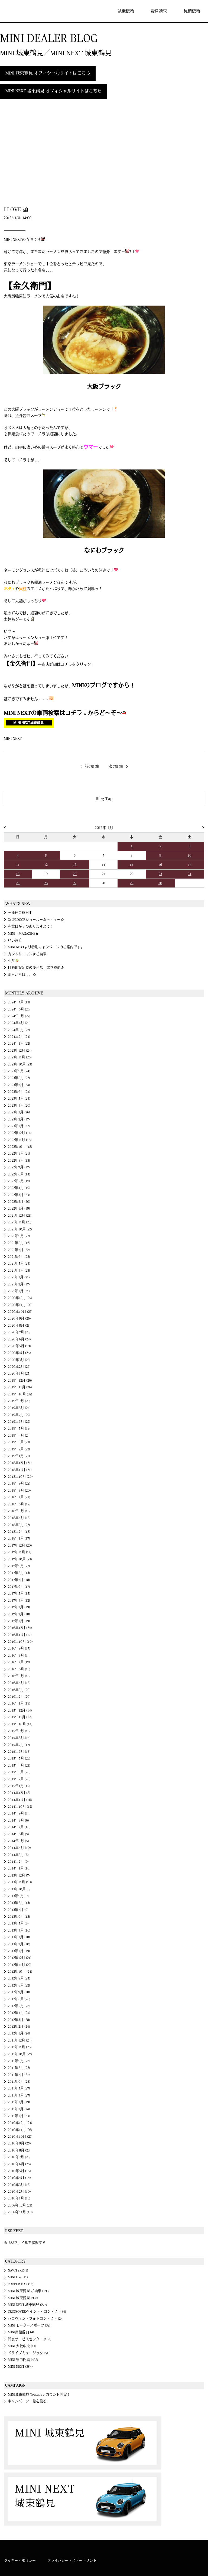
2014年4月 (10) (19, 1848)
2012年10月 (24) (20, 1972)
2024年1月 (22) (19, 1043)
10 (189, 855)
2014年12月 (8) (19, 1793)
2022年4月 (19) (19, 1188)
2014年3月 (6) (18, 1855)
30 (160, 883)
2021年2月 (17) (19, 1284)
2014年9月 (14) (19, 1813)
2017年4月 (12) (19, 1600)
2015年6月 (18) (19, 1752)
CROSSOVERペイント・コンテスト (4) (37, 2311)
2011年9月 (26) (19, 2061)
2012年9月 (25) (19, 1978)
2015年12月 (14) (20, 1710)
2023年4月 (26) (19, 1105)
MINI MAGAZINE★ (23, 933)
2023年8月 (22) (19, 1078)
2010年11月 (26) (20, 2130)
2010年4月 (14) (19, 2178)
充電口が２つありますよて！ (31, 926)
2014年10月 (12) (20, 1807)
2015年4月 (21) (19, 1765)
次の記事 (116, 766)
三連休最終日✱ (20, 913)
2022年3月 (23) (19, 1195)
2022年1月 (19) (19, 1208)
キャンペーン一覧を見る (27, 2401)
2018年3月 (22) (19, 1525)
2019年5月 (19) (19, 1428)
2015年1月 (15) (19, 1786)
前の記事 (92, 766)
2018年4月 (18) (19, 1518)
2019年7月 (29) (19, 1415)
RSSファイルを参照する (27, 2243)
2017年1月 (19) (19, 1621)
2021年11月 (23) (19, 1222)
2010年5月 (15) (19, 2171)
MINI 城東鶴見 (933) (23, 2298)
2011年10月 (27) (20, 2054)
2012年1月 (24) (19, 2033)
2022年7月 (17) (19, 1167)
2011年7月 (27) (19, 2075)
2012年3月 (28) (19, 2020)
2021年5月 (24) (19, 1263)
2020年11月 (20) (20, 1305)
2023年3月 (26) (19, 1112)
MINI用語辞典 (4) (21, 2332)
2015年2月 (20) (19, 1779)
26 (46, 883)
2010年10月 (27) (20, 2136)
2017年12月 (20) (20, 1545)
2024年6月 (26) (19, 1009)
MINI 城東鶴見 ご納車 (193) (29, 2291)
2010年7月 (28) (19, 2157)
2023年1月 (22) (19, 1126)
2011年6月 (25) (19, 2082)
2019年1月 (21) (19, 1456)
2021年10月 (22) (20, 1229)
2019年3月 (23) (19, 1442)
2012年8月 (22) (19, 1985)
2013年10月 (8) (19, 1889)
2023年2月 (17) (19, 1119)
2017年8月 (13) (19, 1573)
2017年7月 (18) (19, 1580)
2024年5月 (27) (19, 1016)
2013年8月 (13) (19, 1903)
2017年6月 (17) (19, 1587)
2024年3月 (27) (19, 1030)
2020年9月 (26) (19, 1318)
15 (131, 865)
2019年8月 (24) (19, 1408)
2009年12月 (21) (20, 2205)
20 (75, 874)
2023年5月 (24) (19, 1098)
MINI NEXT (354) (20, 2366)
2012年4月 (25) (19, 2013)
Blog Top (104, 798)
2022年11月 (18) (20, 1140)
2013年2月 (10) (19, 1944)
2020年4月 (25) (19, 1353)
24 (189, 874)
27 (74, 883)
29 (131, 883)
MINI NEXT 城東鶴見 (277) (27, 2305)
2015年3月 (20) (19, 1772)
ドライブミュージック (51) (29, 2353)
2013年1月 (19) (19, 1951)
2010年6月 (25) (19, 2164)
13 (74, 865)
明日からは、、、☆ (22, 975)
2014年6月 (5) (18, 1834)
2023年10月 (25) (20, 1064)
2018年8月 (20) (19, 1490)
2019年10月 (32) (20, 1394)
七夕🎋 (13, 961)
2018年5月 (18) (19, 1511)
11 (18, 865)
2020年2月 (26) (19, 1367)
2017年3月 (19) (19, 1607)
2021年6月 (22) (19, 1257)
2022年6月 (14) (19, 1174)
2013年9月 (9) (18, 1896)
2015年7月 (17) (19, 1745)
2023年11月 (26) (20, 1057)
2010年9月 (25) (19, 2143)
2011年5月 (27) (19, 2088)
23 (160, 874)
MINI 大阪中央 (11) (22, 2346)
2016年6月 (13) (19, 1669)
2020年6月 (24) (19, 1339)
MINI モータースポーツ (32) (29, 2325)
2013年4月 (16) (19, 1930)
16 (160, 865)
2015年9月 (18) (19, 1731)
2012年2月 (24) (19, 2027)
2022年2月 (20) (19, 1202)
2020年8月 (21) (19, 1325)
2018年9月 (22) (19, 1483)
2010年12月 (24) (20, 2123)
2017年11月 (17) (19, 1552)
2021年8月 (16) (19, 1243)
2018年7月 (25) (19, 1497)
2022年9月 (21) (19, 1153)
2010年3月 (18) (19, 2185)
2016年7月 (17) (19, 1662)
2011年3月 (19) (19, 2102)
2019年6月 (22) (19, 1422)
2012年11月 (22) (19, 1965)
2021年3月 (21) (19, 1277)
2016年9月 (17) (19, 1648)
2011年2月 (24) (19, 2109)
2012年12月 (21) (19, 1958)
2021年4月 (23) (19, 1270)
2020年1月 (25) (19, 1373)
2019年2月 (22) (19, 1449)
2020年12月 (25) (20, 1298)
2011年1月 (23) (19, 2116)
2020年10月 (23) (20, 1312)
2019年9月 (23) (19, 1401)
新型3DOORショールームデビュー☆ (36, 920)
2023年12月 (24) (20, 1050)
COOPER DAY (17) (21, 2284)
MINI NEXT (13, 739)
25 (18, 883)
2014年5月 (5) (18, 1841)
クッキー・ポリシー (20, 2560)
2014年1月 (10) (19, 1868)
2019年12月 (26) (20, 1380)
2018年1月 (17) (19, 1538)
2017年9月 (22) (19, 1566)
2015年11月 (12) (20, 1717)
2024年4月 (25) (19, 1023)
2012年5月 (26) (19, 2006)
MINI (20, 11)
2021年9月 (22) (19, 1236)
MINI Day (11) (18, 2277)
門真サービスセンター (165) (29, 2339)
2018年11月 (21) (20, 1470)
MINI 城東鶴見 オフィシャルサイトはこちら (47, 73)
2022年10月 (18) (20, 1147)
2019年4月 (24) (19, 1435)
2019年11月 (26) (20, 1387)
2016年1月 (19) (19, 1703)
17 (189, 865)
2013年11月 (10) (20, 1882)
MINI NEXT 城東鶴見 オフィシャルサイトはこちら (53, 91)
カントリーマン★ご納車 (27, 954)
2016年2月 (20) (19, 1697)
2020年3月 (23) (19, 1360)
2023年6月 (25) (19, 1092)
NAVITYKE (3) (18, 2270)
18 (18, 874)
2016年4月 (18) (19, 1683)
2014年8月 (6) (18, 1820)
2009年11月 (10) (20, 2212)
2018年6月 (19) (19, 1504)
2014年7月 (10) (19, 1827)
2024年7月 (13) (19, 1002)
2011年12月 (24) (20, 2040)
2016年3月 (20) (19, 1690)
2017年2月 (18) (19, 1614)
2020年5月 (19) (19, 1346)
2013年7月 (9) (18, 1910)
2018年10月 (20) (20, 1477)
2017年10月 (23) (20, 1559)
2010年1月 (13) (19, 2198)
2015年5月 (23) (19, 1758)
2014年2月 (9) (18, 1862)
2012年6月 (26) (19, 1999)
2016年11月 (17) (20, 1635)
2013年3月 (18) (19, 1937)
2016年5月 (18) (19, 1676)
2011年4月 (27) (19, 2095)
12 (46, 865)
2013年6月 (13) (19, 1917)
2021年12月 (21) (19, 1215)
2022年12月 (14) (20, 1133)
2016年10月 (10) (20, 1642)
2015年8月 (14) (19, 1738)
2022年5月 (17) (19, 1181)
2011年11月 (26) (20, 2047)
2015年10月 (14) (20, 1724)
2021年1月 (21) (19, 1291)
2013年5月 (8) (18, 1923)
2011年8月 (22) (19, 2068)
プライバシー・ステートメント (72, 2560)
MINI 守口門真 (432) (23, 2360)
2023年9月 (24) (19, 1071)
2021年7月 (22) (19, 1250)
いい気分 (15, 940)
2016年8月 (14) (19, 1655)
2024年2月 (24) (19, 1037)
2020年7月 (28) (19, 1332)
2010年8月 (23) (19, 2150)
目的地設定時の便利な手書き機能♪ (36, 968)
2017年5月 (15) (19, 1593)
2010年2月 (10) (19, 2191)
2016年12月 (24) (20, 1628)
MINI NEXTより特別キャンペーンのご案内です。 (46, 947)
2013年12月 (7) (19, 1875)
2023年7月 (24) (19, 1085)
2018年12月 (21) (20, 1463)
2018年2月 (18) (19, 1532)
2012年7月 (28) (19, 1992)
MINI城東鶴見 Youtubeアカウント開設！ (39, 2394)
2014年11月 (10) (20, 1800)
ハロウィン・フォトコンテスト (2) (35, 2319)
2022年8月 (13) (19, 1160)
